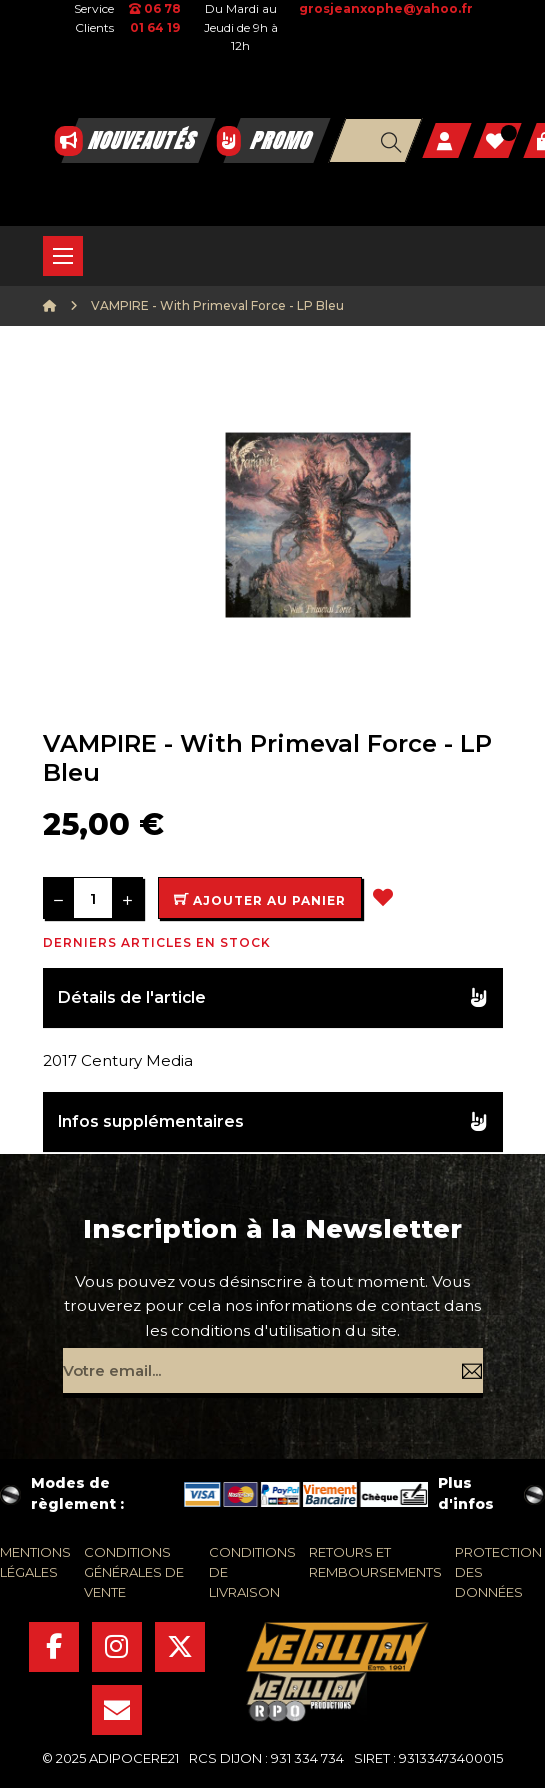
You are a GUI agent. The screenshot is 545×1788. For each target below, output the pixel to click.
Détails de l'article (132, 997)
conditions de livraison (252, 1572)
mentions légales (35, 1562)
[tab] (273, 998)
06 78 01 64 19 (155, 18)
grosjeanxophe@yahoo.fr (386, 8)
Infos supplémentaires (151, 1121)
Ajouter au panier (260, 900)
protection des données (498, 1572)
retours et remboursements (375, 1562)
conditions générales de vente (134, 1572)
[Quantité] (93, 898)
